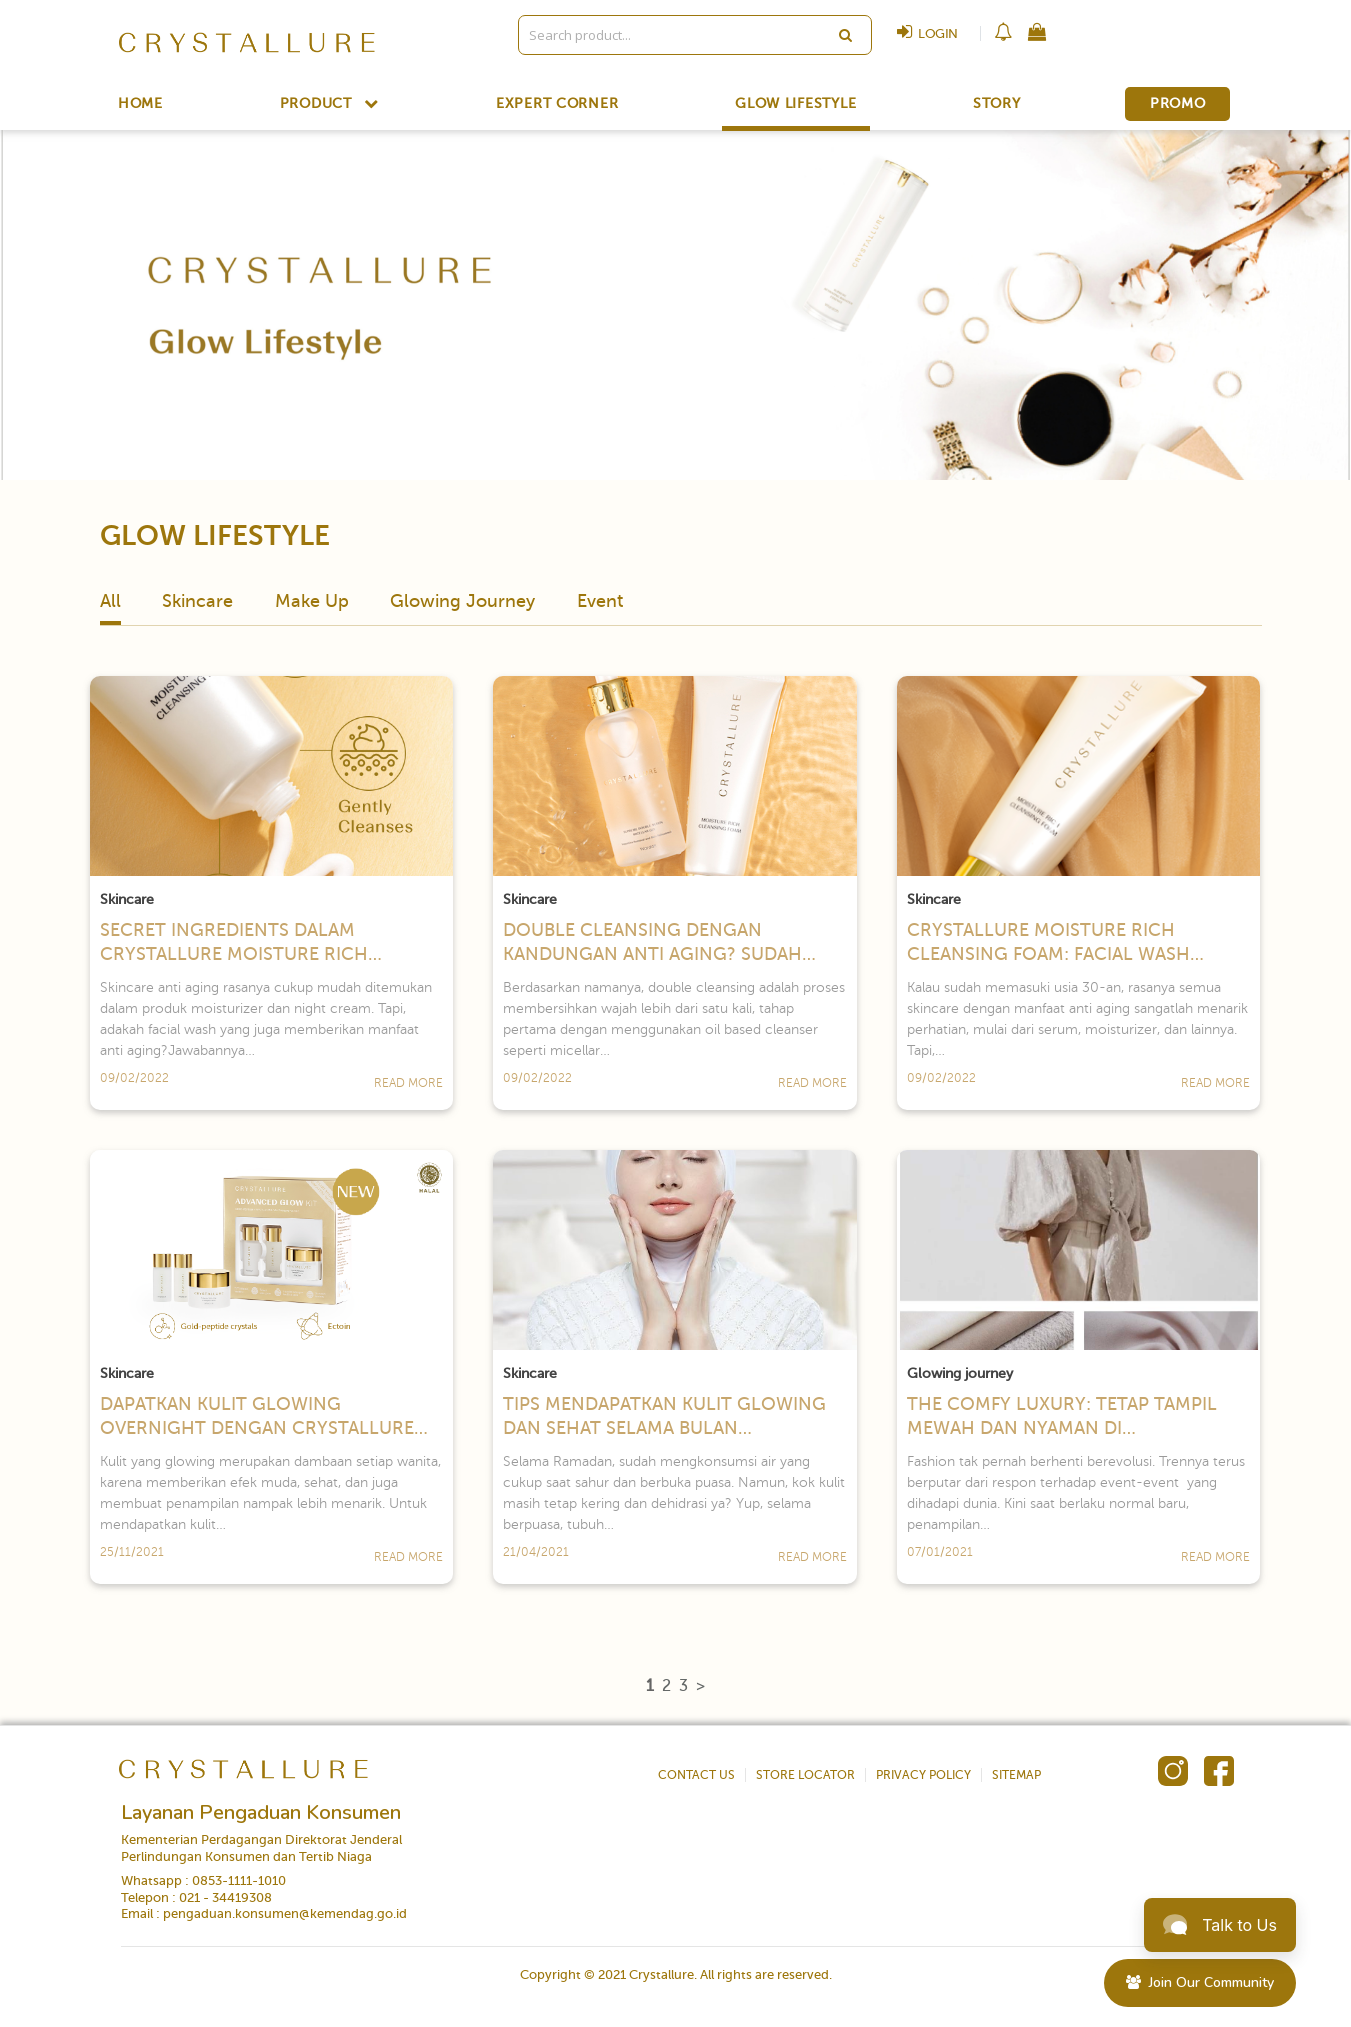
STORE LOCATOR (805, 1775)
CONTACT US (696, 1775)
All (110, 601)
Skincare (197, 601)
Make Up (312, 601)
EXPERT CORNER (557, 104)
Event (600, 601)
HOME (140, 104)
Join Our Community (1200, 1982)
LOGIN (922, 33)
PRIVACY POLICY (923, 1775)
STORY (997, 104)
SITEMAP (1016, 1775)
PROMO (1178, 103)
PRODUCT (330, 103)
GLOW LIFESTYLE (795, 104)
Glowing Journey (462, 601)
